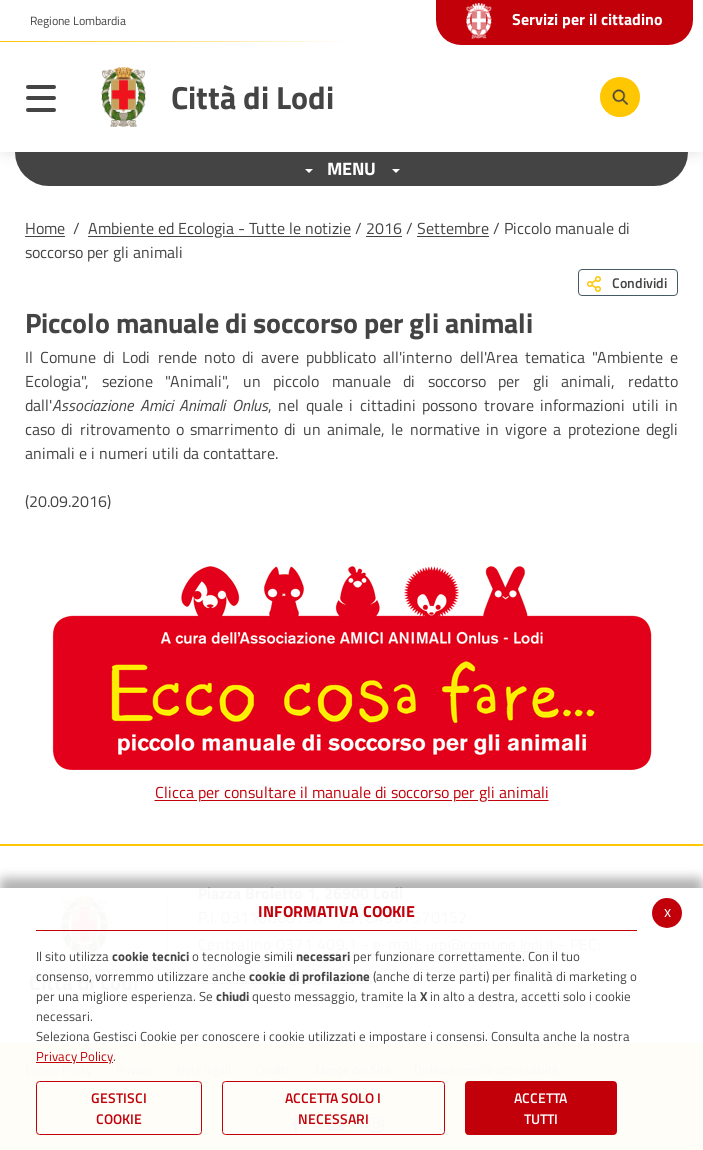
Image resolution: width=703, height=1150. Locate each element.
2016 (384, 228)
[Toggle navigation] (51, 102)
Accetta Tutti (540, 1108)
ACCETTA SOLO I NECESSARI (333, 1108)
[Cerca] (620, 97)
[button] (70, 21)
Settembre (453, 228)
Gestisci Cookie (119, 1108)
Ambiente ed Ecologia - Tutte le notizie (219, 228)
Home (45, 228)
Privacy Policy (74, 1056)
